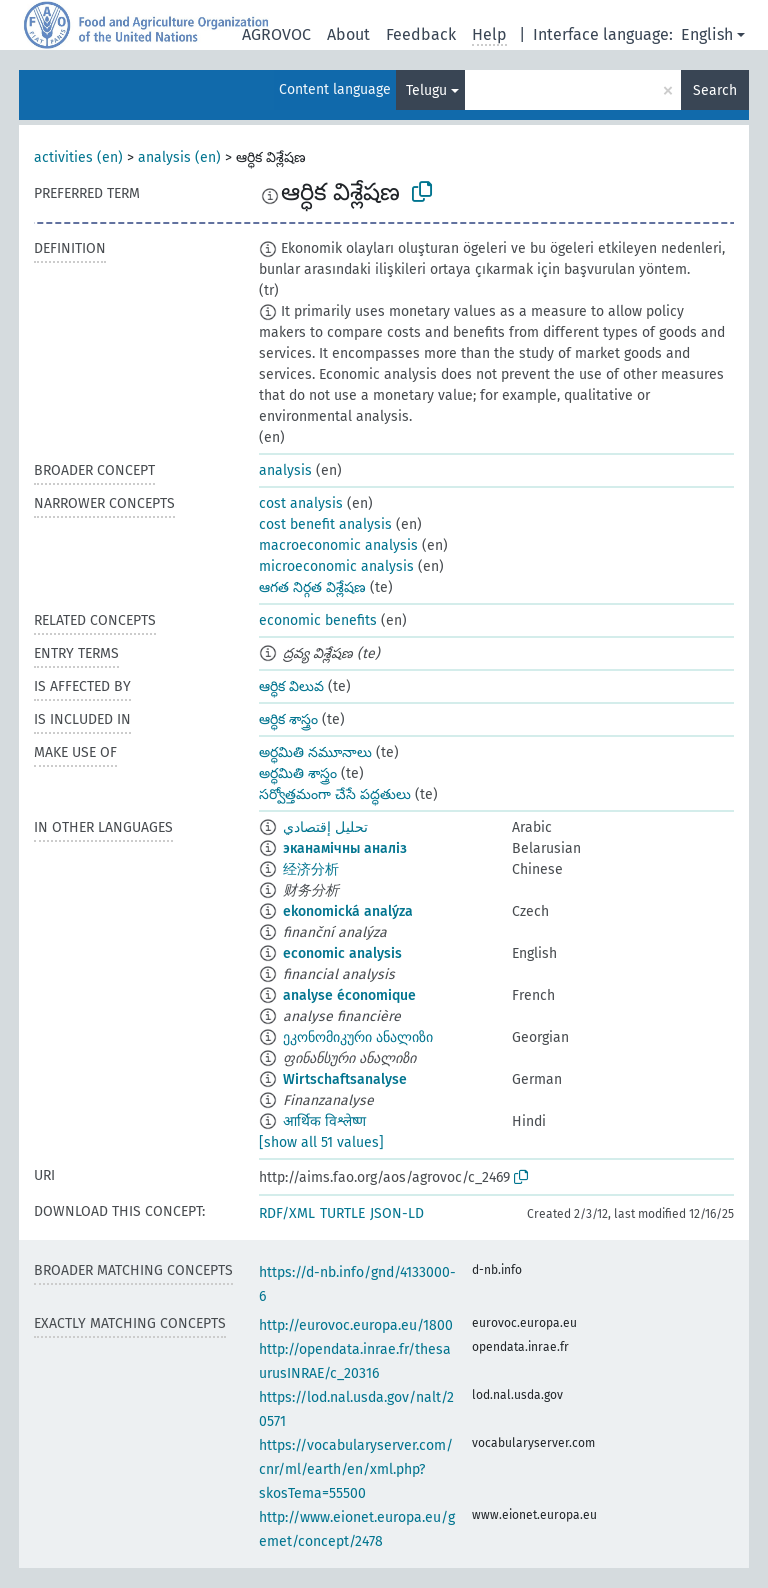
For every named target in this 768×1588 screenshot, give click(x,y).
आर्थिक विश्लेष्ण (324, 1121)
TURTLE (342, 1213)
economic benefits (318, 620)
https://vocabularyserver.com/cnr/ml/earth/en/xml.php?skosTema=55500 (356, 1469)
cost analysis (301, 503)
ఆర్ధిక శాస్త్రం (288, 719)
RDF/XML (287, 1213)
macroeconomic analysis (338, 545)
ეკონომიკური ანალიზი (358, 1037)
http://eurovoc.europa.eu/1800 (356, 1325)
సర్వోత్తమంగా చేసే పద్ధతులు (335, 794)
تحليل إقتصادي (325, 827)
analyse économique (349, 995)
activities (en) (78, 157)
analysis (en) (179, 157)
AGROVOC (276, 34)
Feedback (421, 34)
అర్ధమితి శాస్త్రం (298, 773)
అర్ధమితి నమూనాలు (315, 752)
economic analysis (342, 953)
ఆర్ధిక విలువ (291, 686)
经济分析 (311, 869)
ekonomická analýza (348, 911)
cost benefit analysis (325, 524)
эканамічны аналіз (345, 848)
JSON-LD (397, 1213)
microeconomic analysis (336, 566)
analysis (285, 470)
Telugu (426, 90)
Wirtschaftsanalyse (345, 1079)
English (707, 34)
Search (715, 90)
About (348, 34)
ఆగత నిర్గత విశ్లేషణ (312, 587)
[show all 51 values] (321, 1142)
